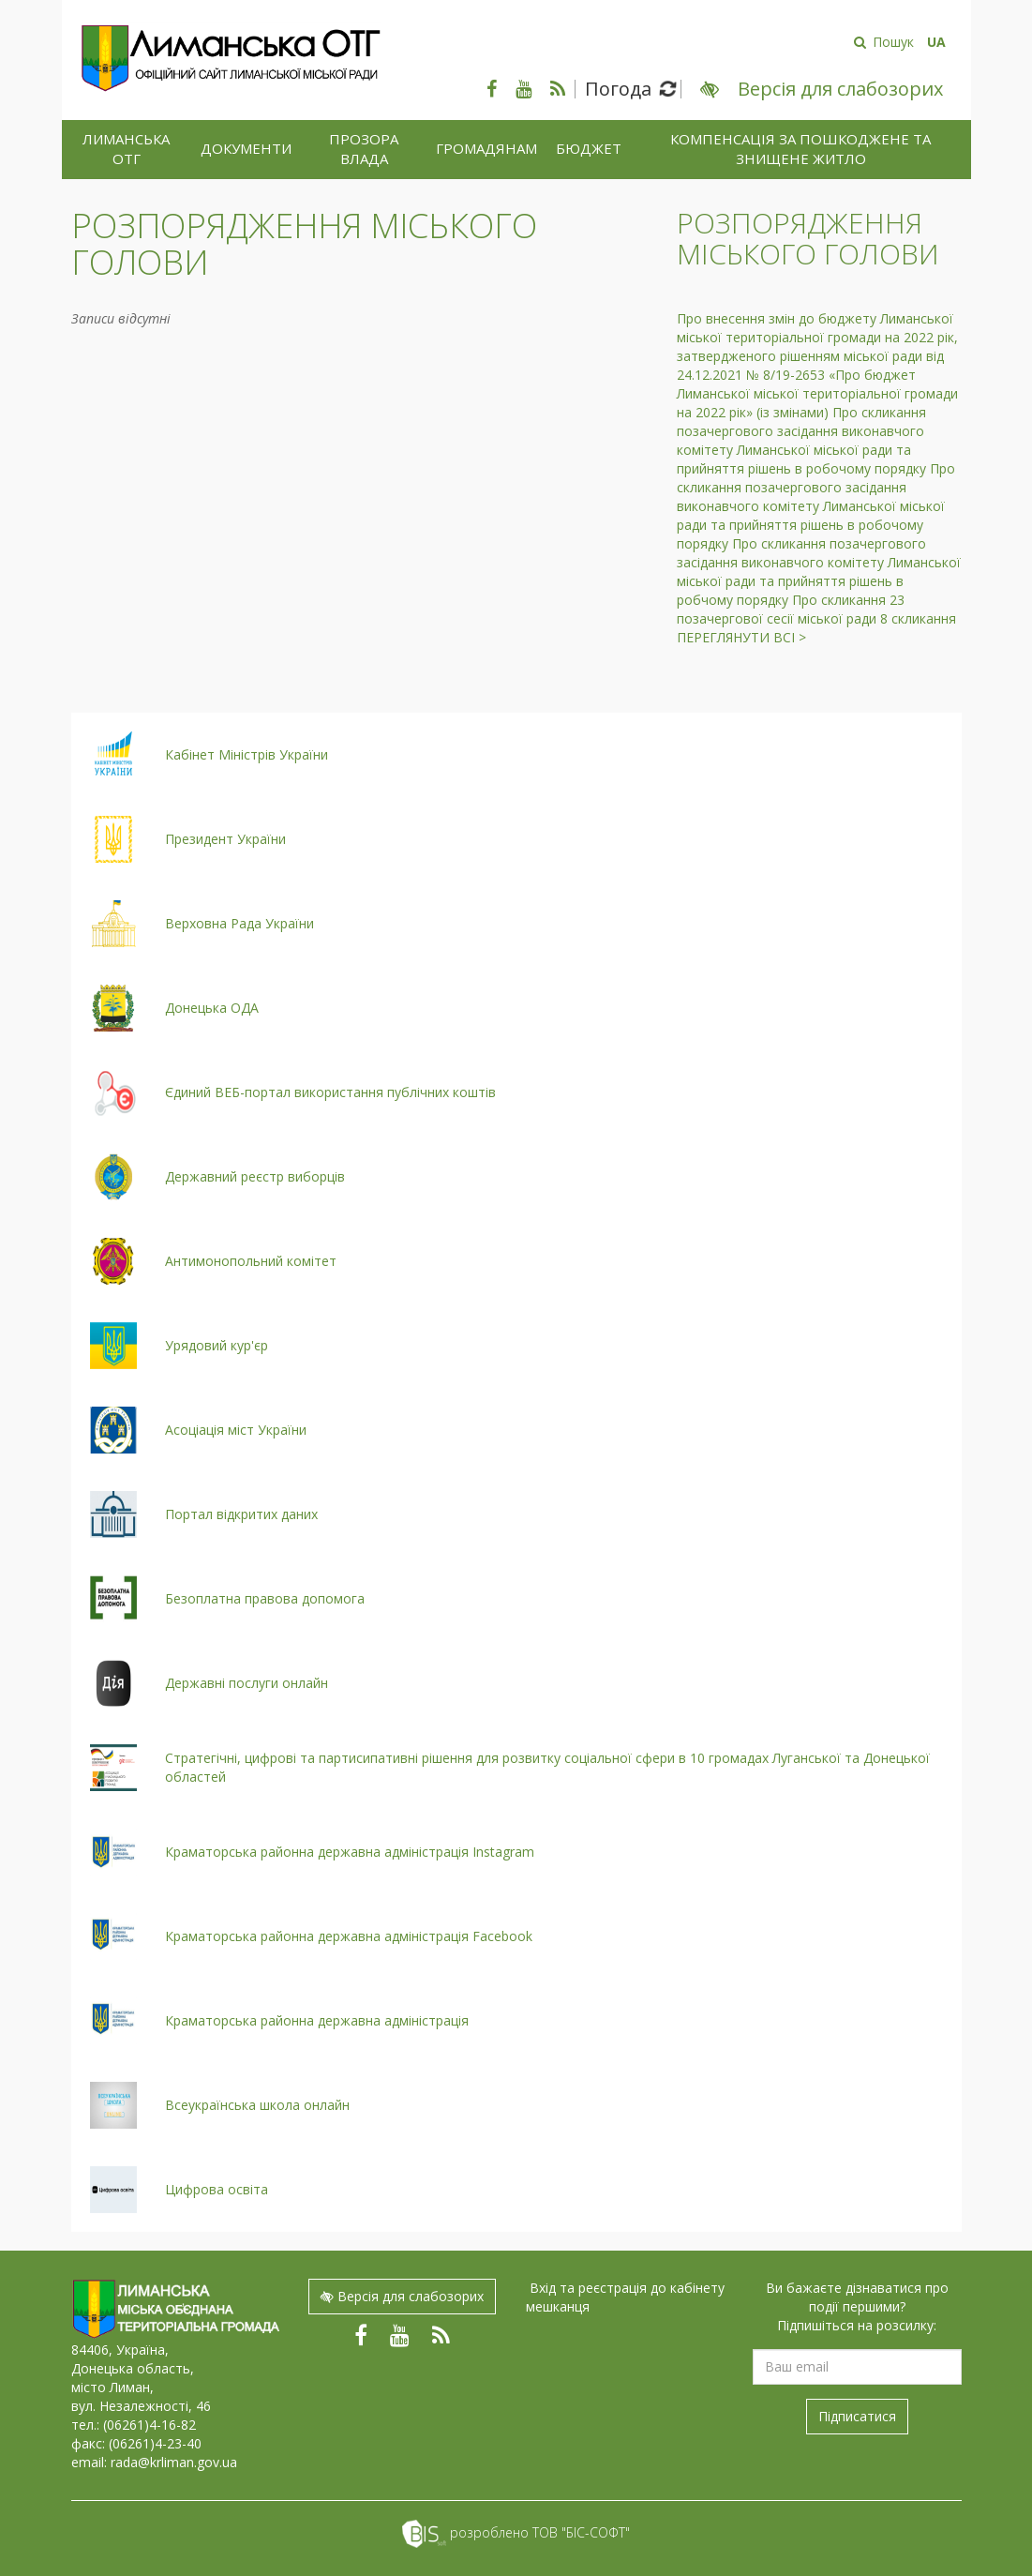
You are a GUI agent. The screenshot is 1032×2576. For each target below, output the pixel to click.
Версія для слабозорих (402, 2296)
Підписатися (857, 2416)
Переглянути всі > (741, 637)
